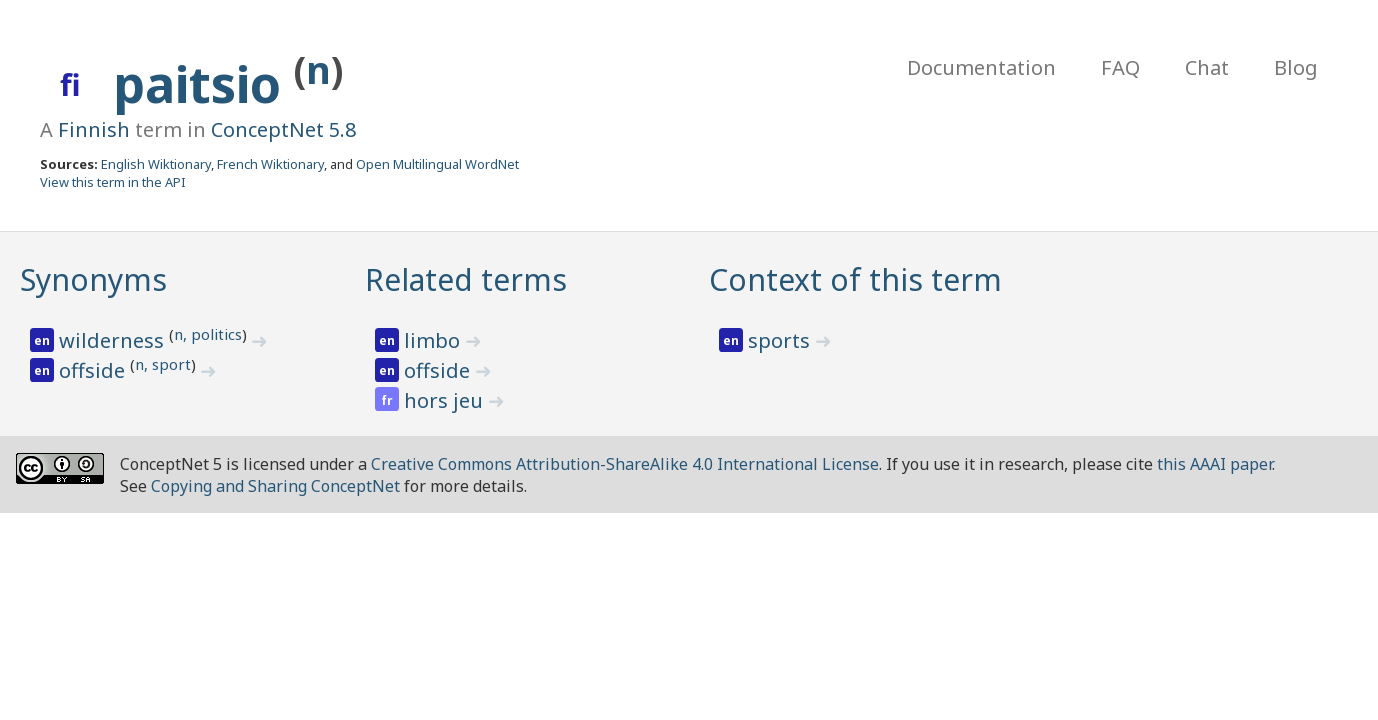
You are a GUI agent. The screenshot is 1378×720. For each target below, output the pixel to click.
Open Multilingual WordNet (437, 164)
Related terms (466, 279)
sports (781, 340)
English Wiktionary (156, 164)
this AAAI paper (1214, 464)
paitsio (203, 84)
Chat (1207, 67)
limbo (434, 340)
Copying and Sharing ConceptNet (275, 486)
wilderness (114, 340)
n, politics (208, 334)
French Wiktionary (270, 164)
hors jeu (446, 400)
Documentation (981, 67)
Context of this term (855, 279)
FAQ (1120, 67)
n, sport (163, 364)
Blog (1296, 67)
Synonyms (93, 279)
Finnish (94, 129)
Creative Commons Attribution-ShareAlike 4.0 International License (625, 464)
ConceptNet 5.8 (283, 129)
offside (94, 370)
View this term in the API (113, 182)
